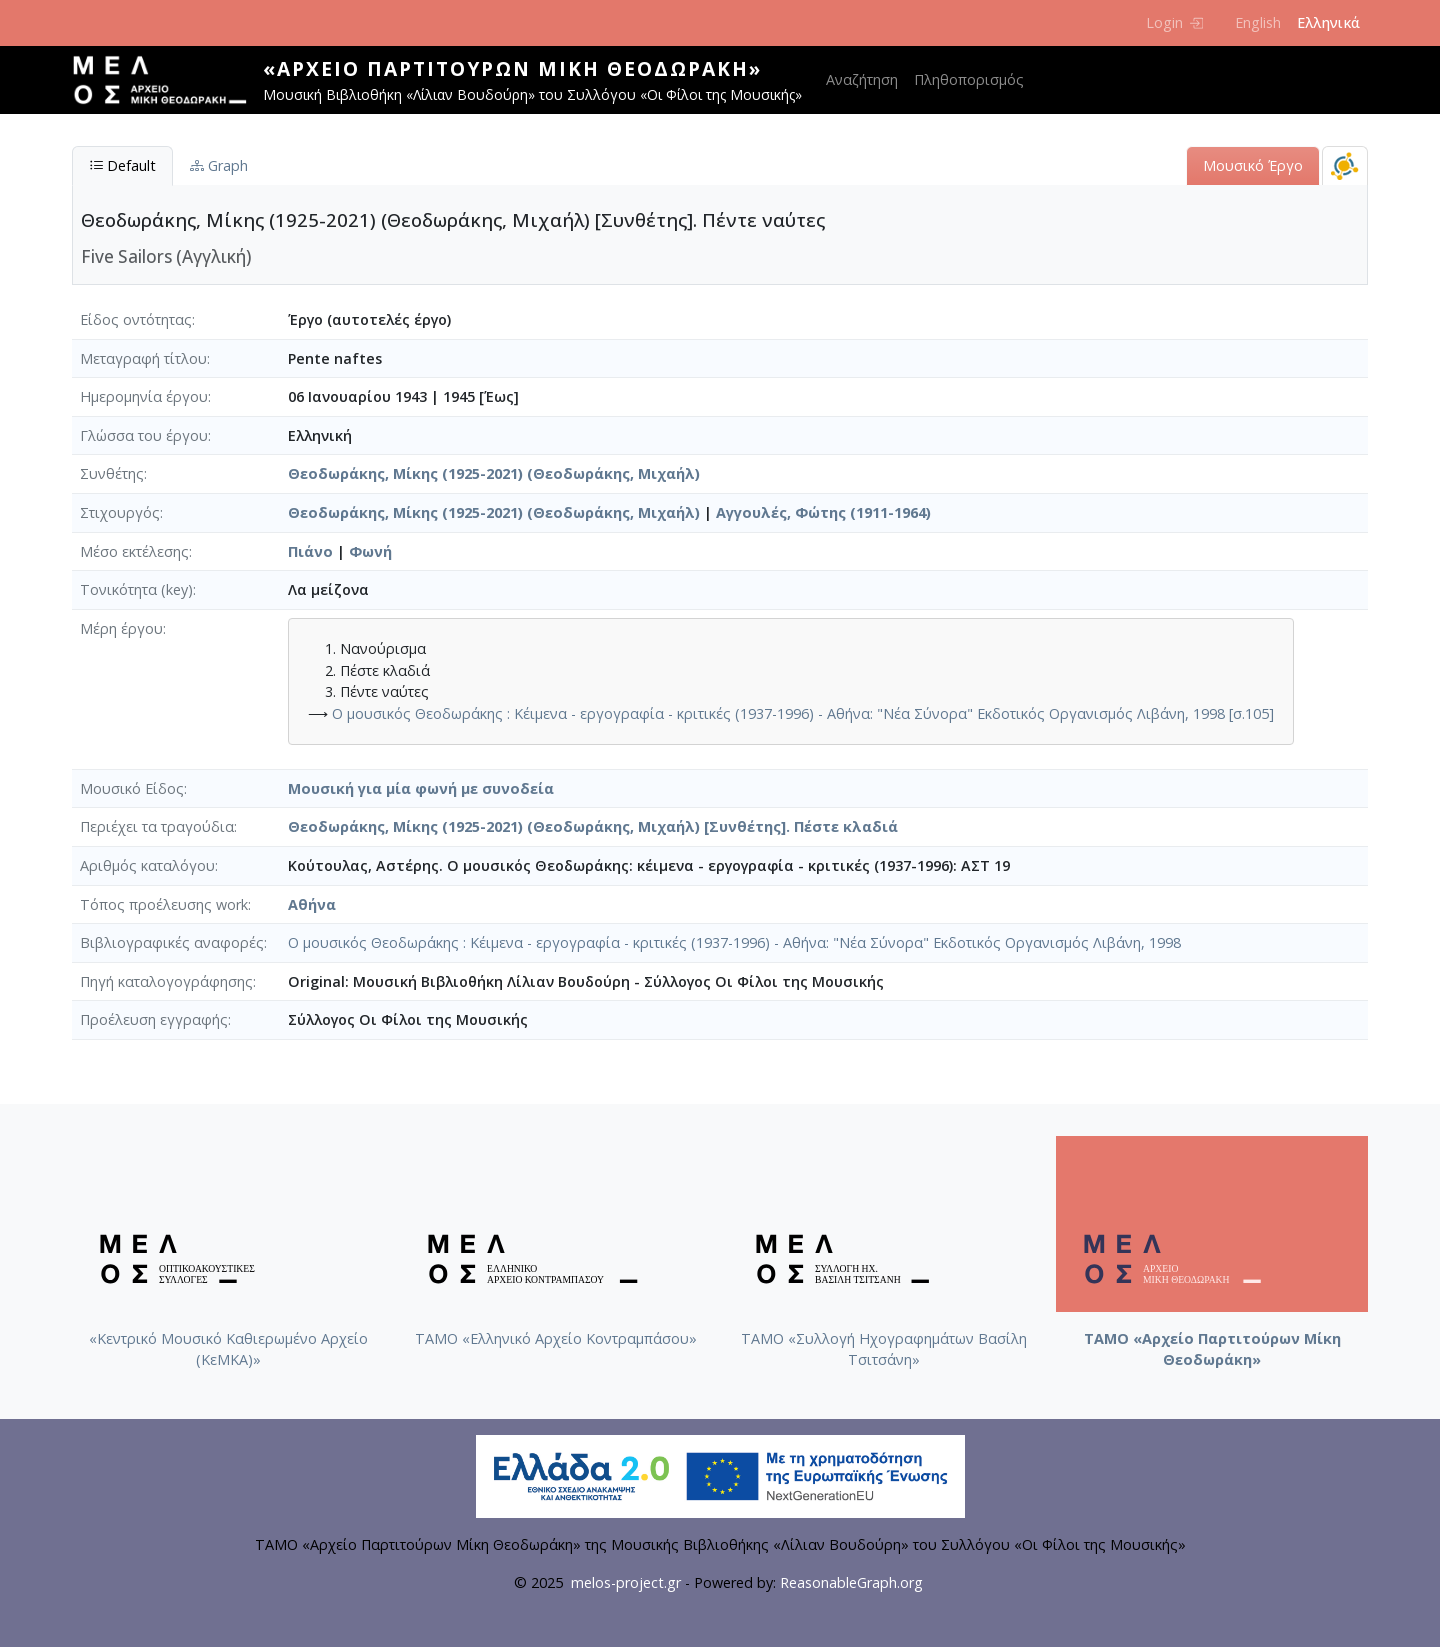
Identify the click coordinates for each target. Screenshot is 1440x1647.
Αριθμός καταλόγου (147, 865)
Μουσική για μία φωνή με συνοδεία (421, 788)
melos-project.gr (626, 1582)
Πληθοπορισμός (969, 79)
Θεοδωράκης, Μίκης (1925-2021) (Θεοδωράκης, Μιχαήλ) (494, 473)
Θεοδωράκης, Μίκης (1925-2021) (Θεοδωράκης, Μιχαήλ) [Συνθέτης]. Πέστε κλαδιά (593, 826)
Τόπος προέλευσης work (164, 904)
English (1258, 22)
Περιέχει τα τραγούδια (157, 826)
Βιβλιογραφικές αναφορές (172, 942)
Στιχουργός (120, 512)
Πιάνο (310, 551)
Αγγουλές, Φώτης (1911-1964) (823, 512)
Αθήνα (312, 904)
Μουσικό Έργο (1253, 165)
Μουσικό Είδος (132, 788)
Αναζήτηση (862, 79)
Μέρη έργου (121, 628)
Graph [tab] (219, 165)
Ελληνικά (1328, 22)
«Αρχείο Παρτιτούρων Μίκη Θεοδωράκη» (512, 68)
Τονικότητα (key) (136, 589)
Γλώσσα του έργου (144, 435)
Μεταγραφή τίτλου (143, 358)
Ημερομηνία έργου (144, 396)
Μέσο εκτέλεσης (134, 551)
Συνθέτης (112, 473)
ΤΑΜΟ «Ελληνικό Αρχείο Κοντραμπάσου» (556, 1338)
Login (1174, 22)
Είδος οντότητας (136, 319)
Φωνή (370, 551)
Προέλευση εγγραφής (154, 1019)
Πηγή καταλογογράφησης (166, 981)
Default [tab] (122, 165)
